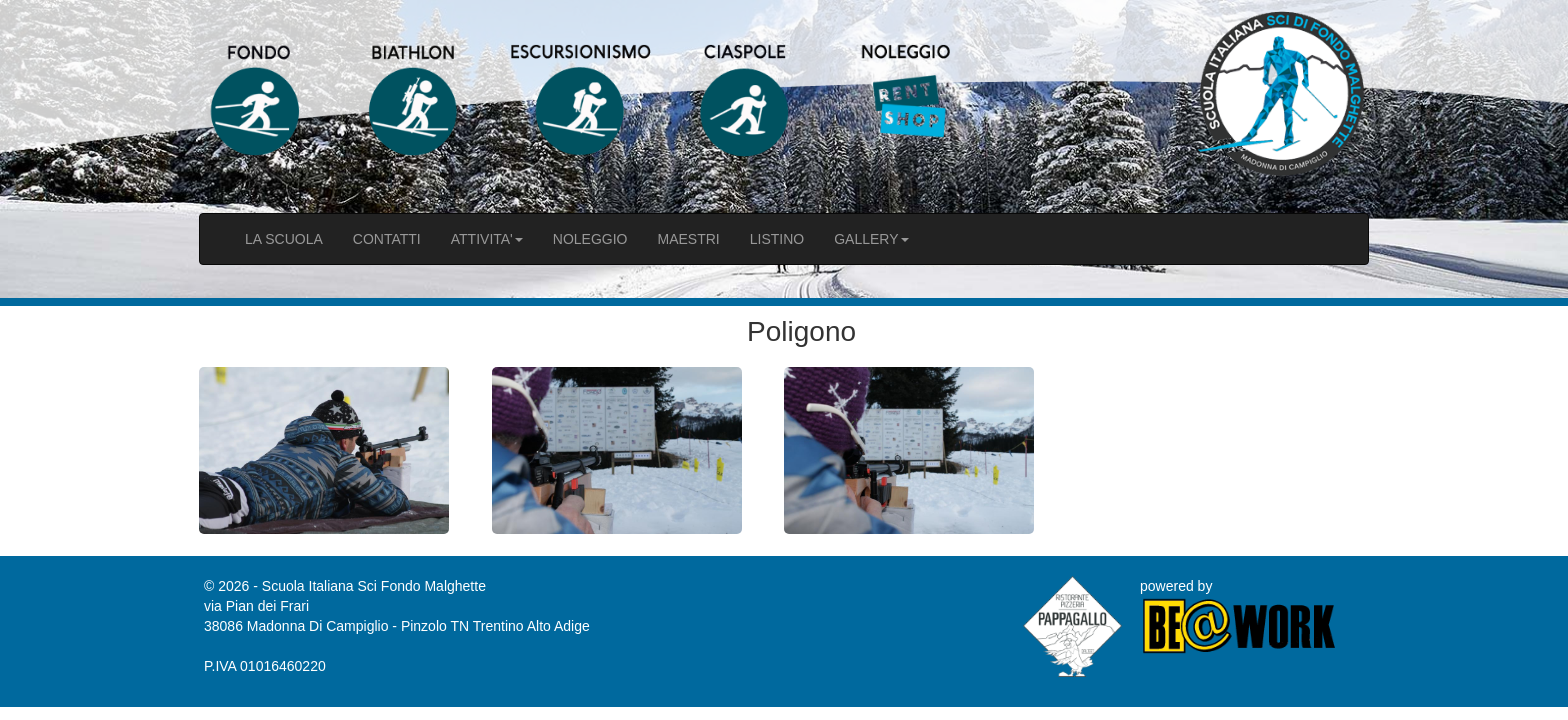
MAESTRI (688, 239)
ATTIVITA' (487, 239)
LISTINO (777, 239)
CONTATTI (387, 239)
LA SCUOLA (284, 239)
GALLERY (871, 239)
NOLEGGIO (590, 239)
